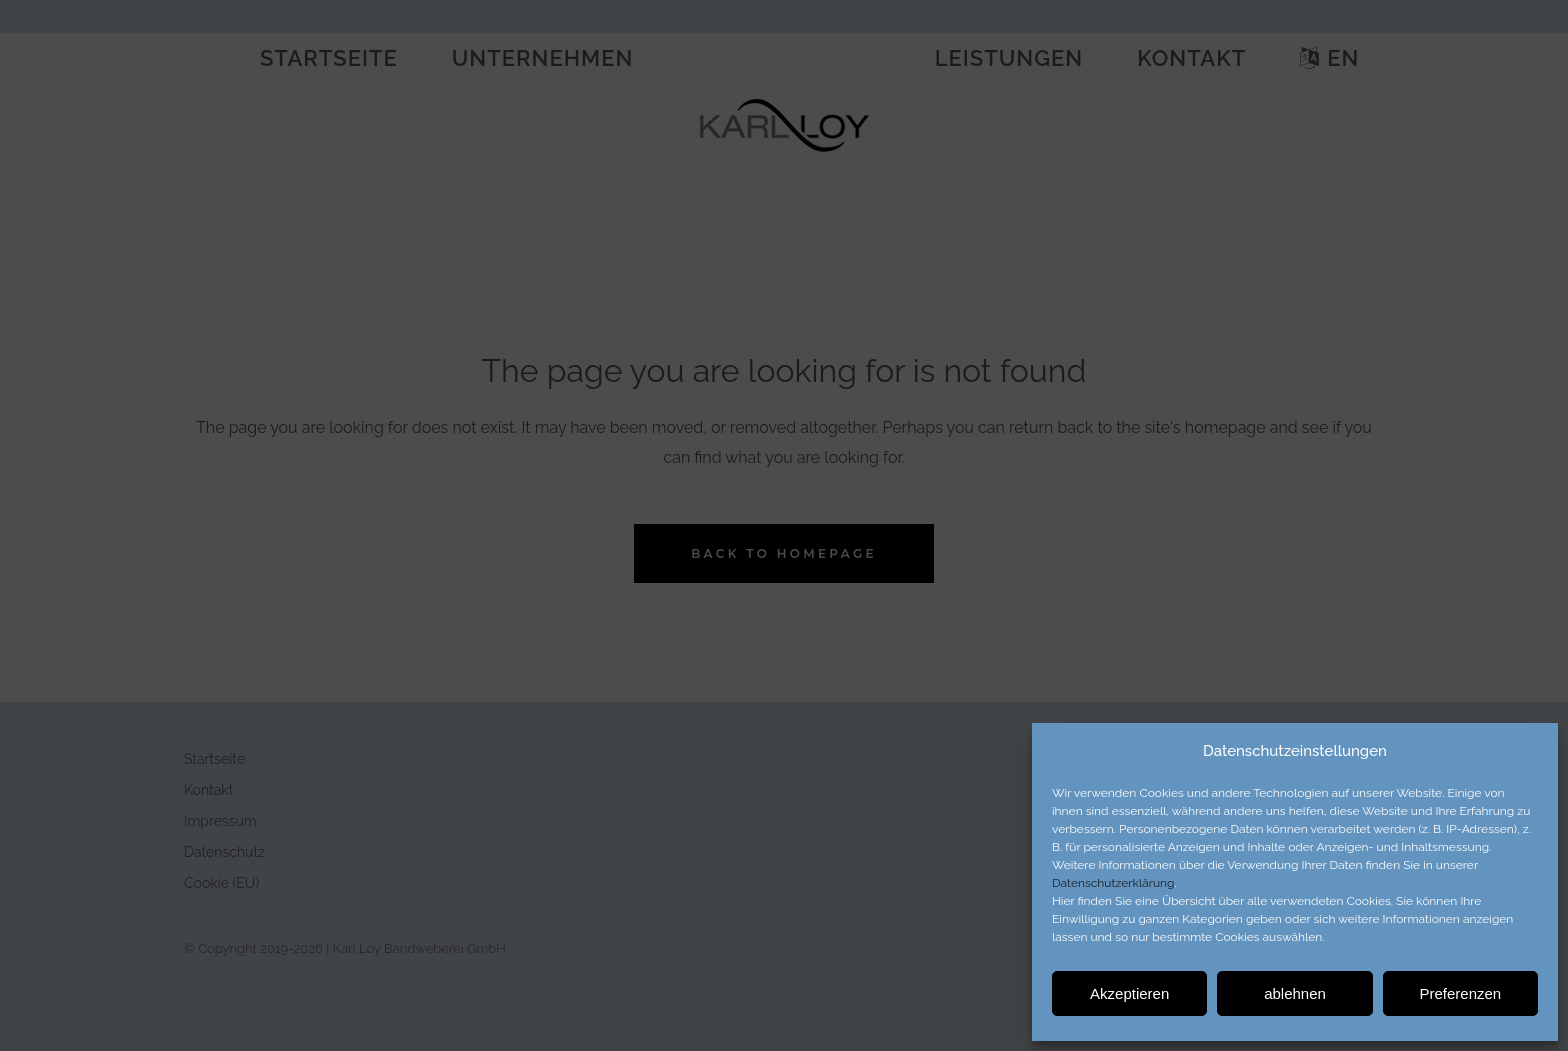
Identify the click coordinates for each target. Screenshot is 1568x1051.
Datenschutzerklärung (1113, 883)
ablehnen (1295, 993)
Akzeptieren (1129, 993)
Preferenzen (1460, 993)
